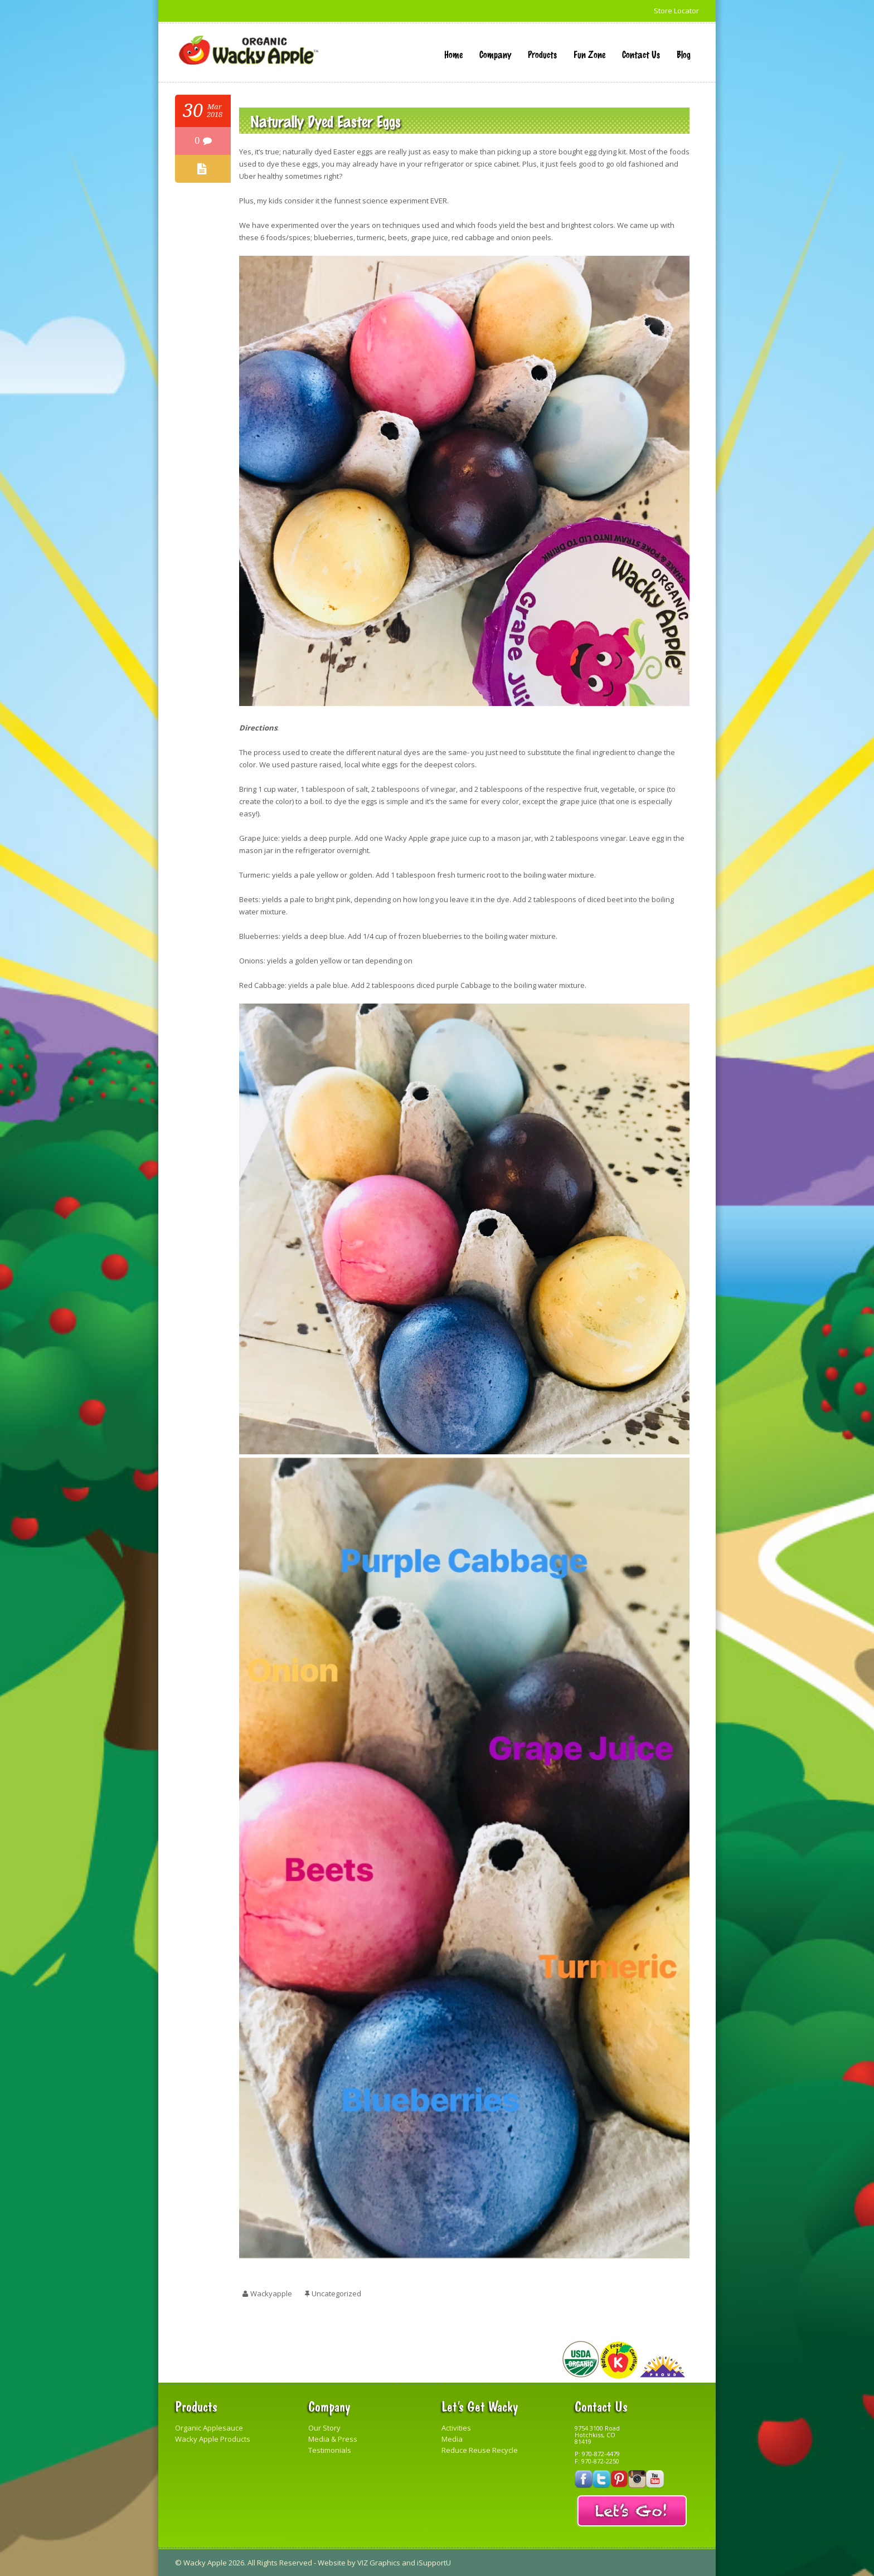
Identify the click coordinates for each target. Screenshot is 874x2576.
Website (332, 2563)
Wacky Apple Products (212, 2439)
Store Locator (676, 11)
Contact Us (641, 54)
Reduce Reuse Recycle (479, 2450)
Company (495, 54)
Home (453, 54)
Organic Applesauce (209, 2428)
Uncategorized (336, 2293)
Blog (684, 54)
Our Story (324, 2428)
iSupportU (434, 2563)
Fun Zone (589, 54)
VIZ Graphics (379, 2563)
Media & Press (332, 2439)
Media (452, 2439)
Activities (456, 2428)
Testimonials (329, 2450)
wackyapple (271, 2293)
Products (542, 54)
